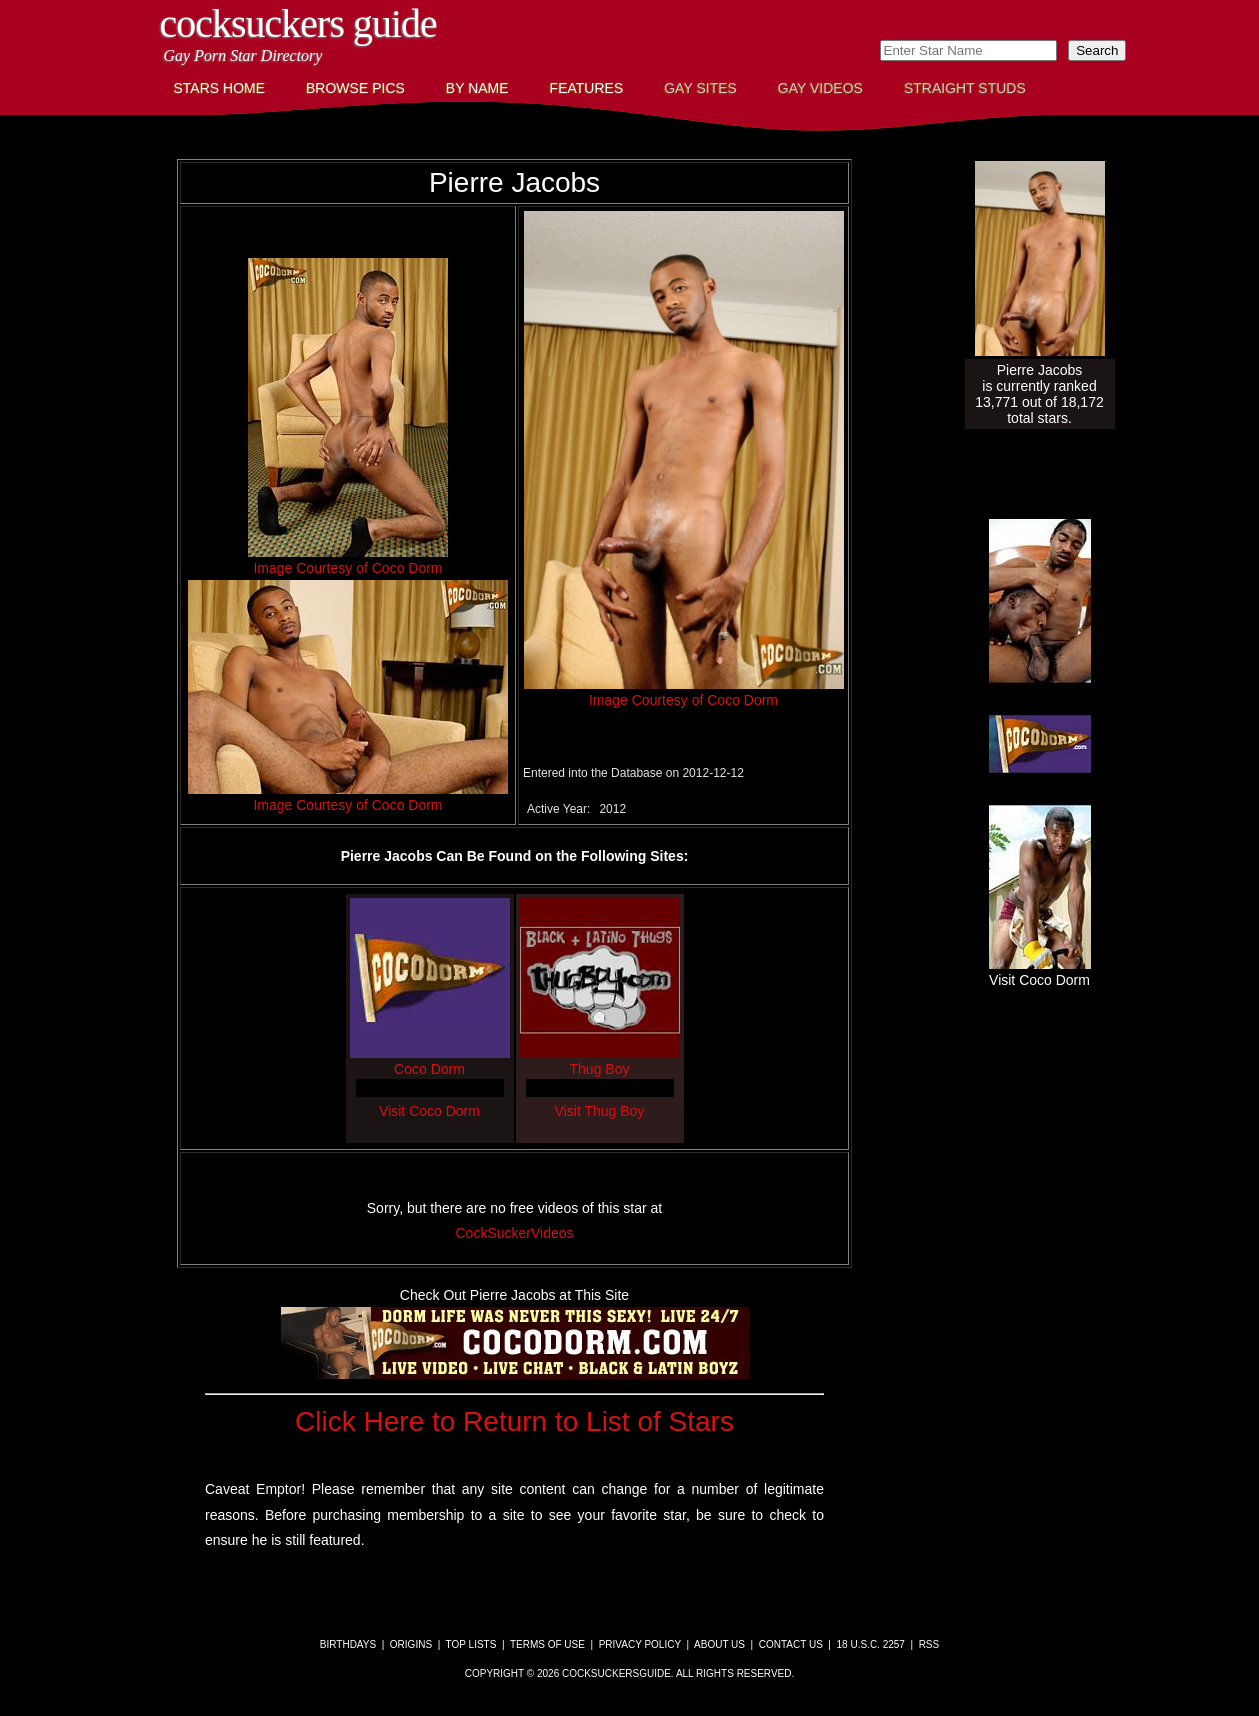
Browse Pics (355, 88)
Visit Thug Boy (600, 1111)
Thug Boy (600, 1061)
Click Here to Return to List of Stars (514, 1421)
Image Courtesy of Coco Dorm (347, 568)
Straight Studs (965, 88)
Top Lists (471, 1644)
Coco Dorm (430, 1061)
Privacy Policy (640, 1644)
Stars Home (220, 88)
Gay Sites (700, 88)
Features (587, 88)
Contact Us (791, 1644)
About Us (719, 1644)
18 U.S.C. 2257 (871, 1644)
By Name (477, 88)
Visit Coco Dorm (429, 1111)
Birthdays (348, 1644)
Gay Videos (820, 88)
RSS (929, 1644)
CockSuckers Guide (298, 23)
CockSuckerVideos (514, 1233)
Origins (411, 1644)
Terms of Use (547, 1644)
